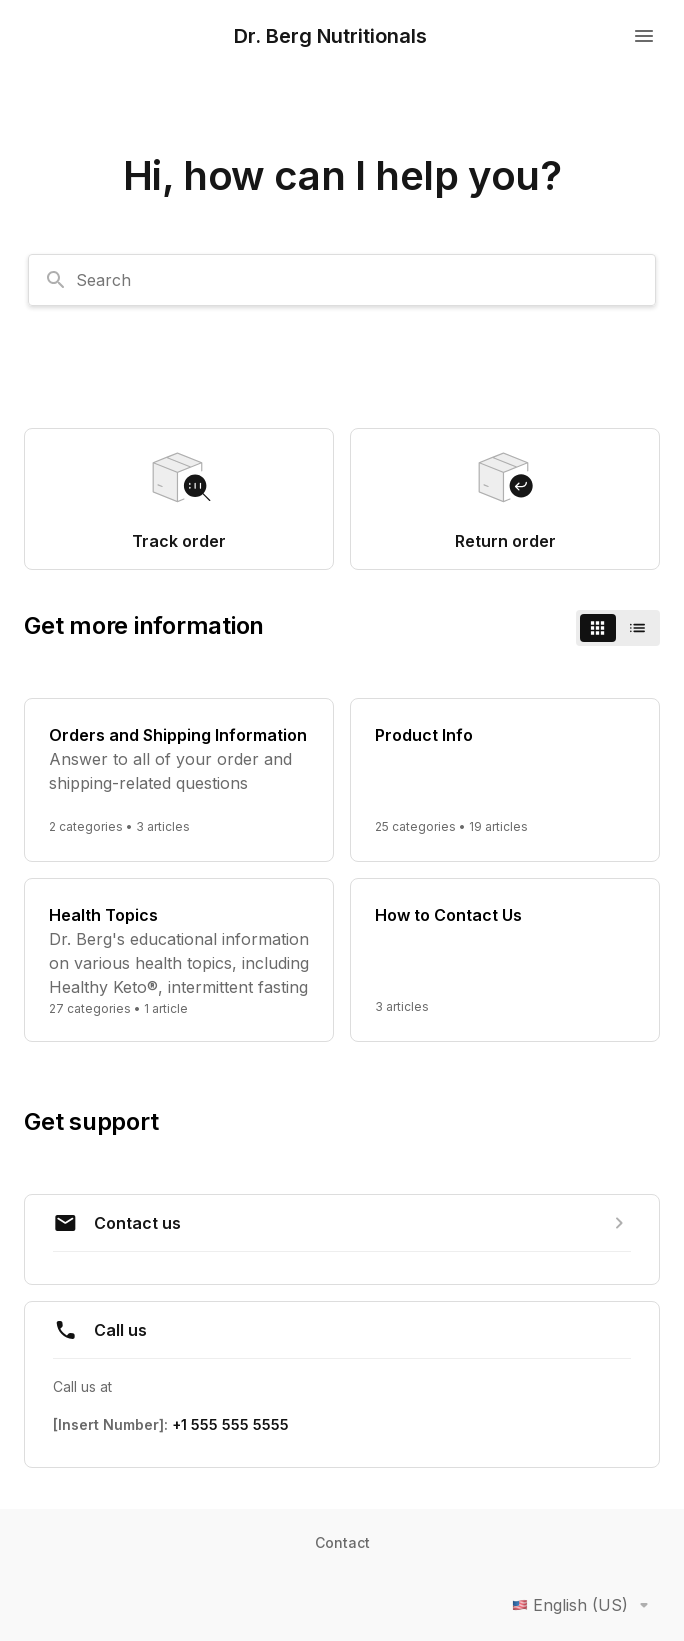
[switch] (618, 628)
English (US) (584, 1605)
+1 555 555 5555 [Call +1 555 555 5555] (230, 1424)
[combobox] (342, 280)
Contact (342, 1542)
